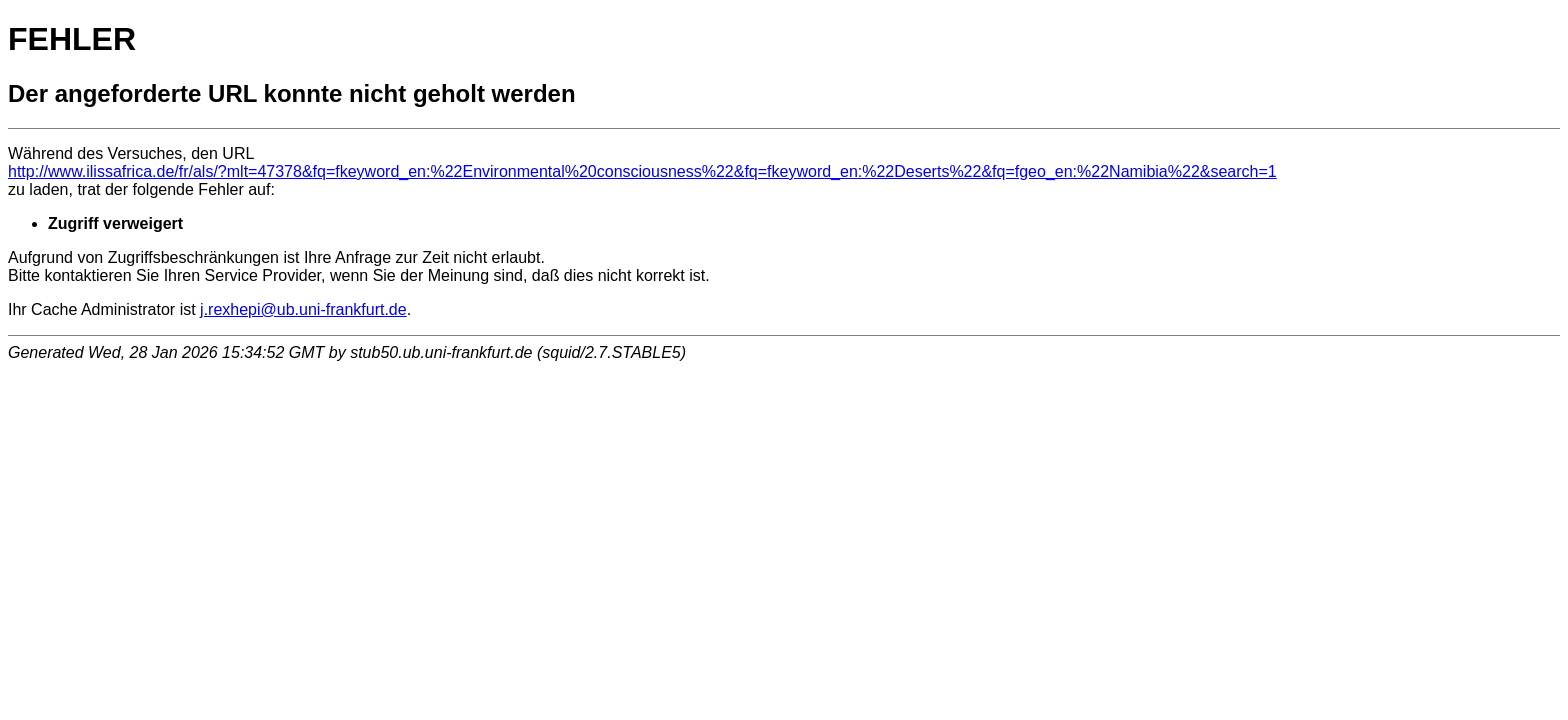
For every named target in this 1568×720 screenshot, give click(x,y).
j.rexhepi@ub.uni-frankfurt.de (303, 309)
